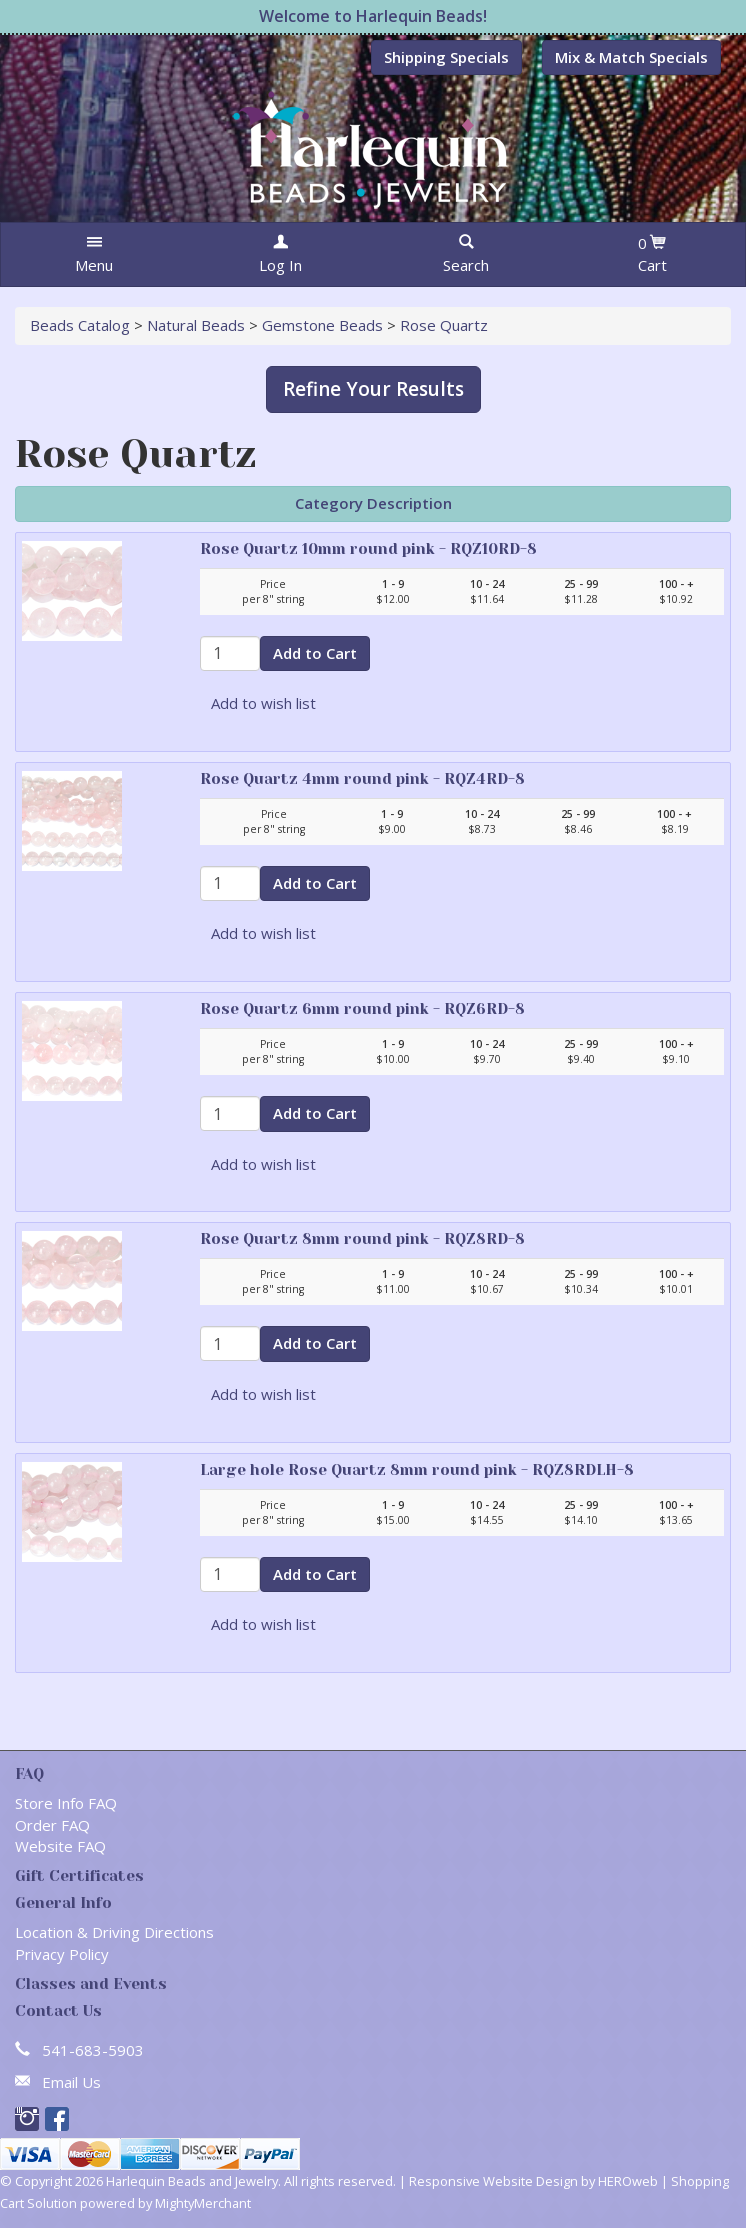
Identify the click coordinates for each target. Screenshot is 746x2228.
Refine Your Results (373, 389)
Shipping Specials (446, 57)
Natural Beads (196, 325)
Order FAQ (52, 1825)
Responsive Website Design (493, 2181)
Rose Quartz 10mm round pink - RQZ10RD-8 (368, 549)
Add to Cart (315, 653)
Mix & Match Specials (631, 57)
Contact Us (58, 2011)
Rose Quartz (444, 325)
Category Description (373, 503)
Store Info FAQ (66, 1803)
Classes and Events (91, 1984)
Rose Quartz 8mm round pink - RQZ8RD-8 (362, 1239)
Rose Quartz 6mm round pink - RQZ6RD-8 (362, 1009)
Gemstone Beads (322, 325)
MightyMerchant (203, 2203)
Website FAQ (60, 1846)
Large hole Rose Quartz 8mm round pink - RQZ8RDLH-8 (417, 1470)
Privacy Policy (62, 1954)
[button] (94, 254)
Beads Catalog (80, 325)
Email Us (71, 2082)
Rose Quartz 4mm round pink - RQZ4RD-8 (362, 779)
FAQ (29, 1774)
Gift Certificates (79, 1876)
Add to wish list (263, 703)
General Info (63, 1903)
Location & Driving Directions (114, 1932)
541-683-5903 (93, 2050)
